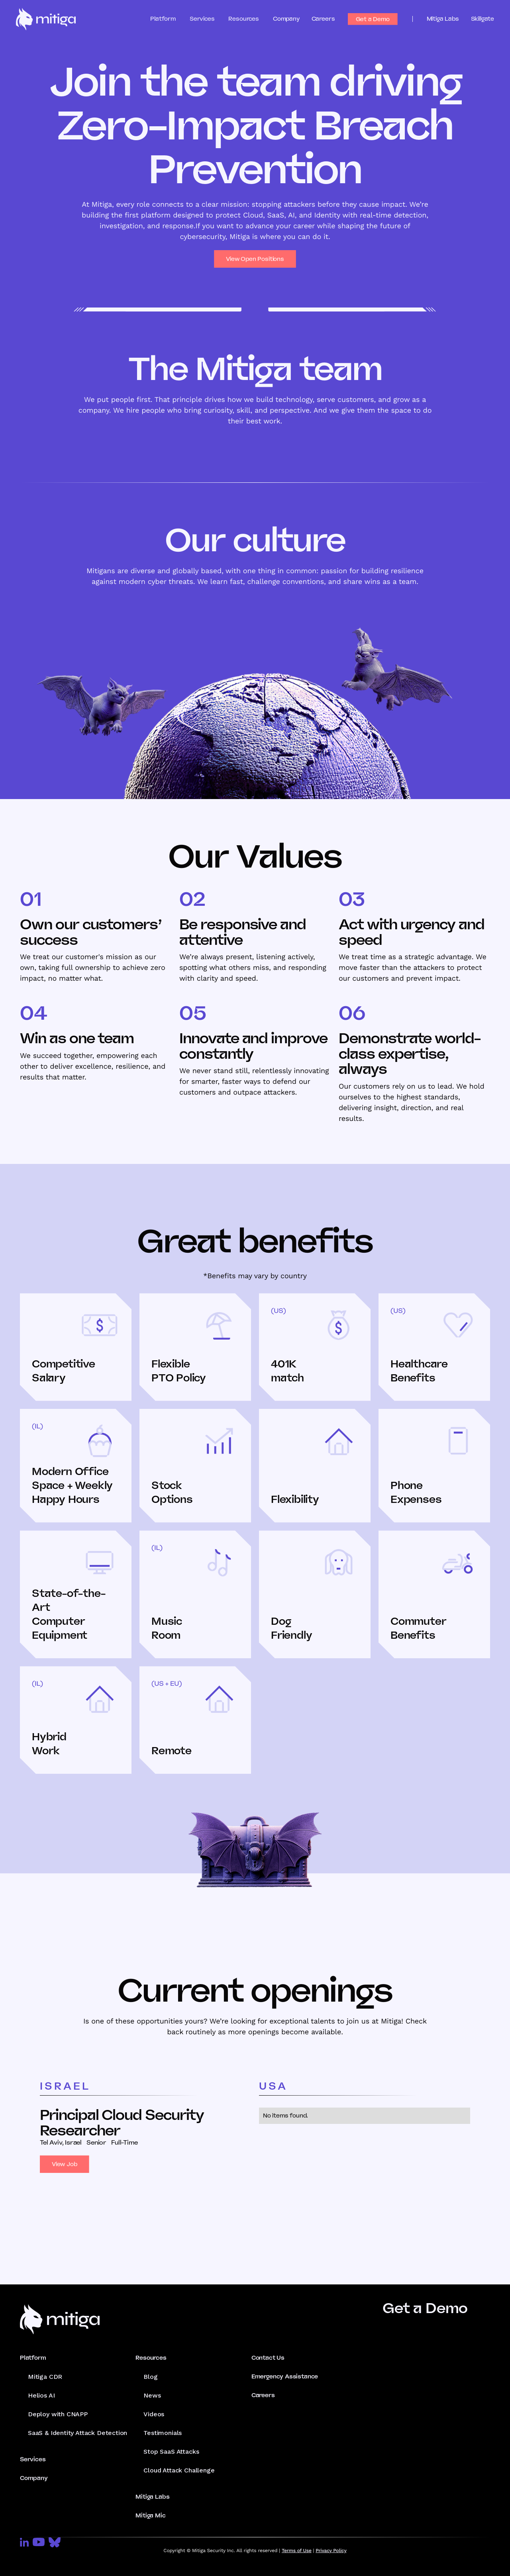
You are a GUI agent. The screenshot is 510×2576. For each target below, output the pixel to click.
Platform (33, 2357)
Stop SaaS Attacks (171, 2451)
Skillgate (482, 18)
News (152, 2395)
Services (33, 2459)
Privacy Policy (331, 2550)
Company (286, 18)
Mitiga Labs (443, 18)
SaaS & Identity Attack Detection (77, 2433)
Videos (153, 2414)
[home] (46, 19)
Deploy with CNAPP (58, 2414)
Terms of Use (297, 2550)
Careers (323, 18)
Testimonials (162, 2433)
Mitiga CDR (45, 2376)
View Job (64, 2164)
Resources (150, 2357)
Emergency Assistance (284, 2376)
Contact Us (267, 2357)
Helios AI (41, 2395)
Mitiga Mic (150, 2515)
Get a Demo (373, 19)
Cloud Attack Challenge (178, 2470)
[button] (170, 19)
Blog (150, 2376)
